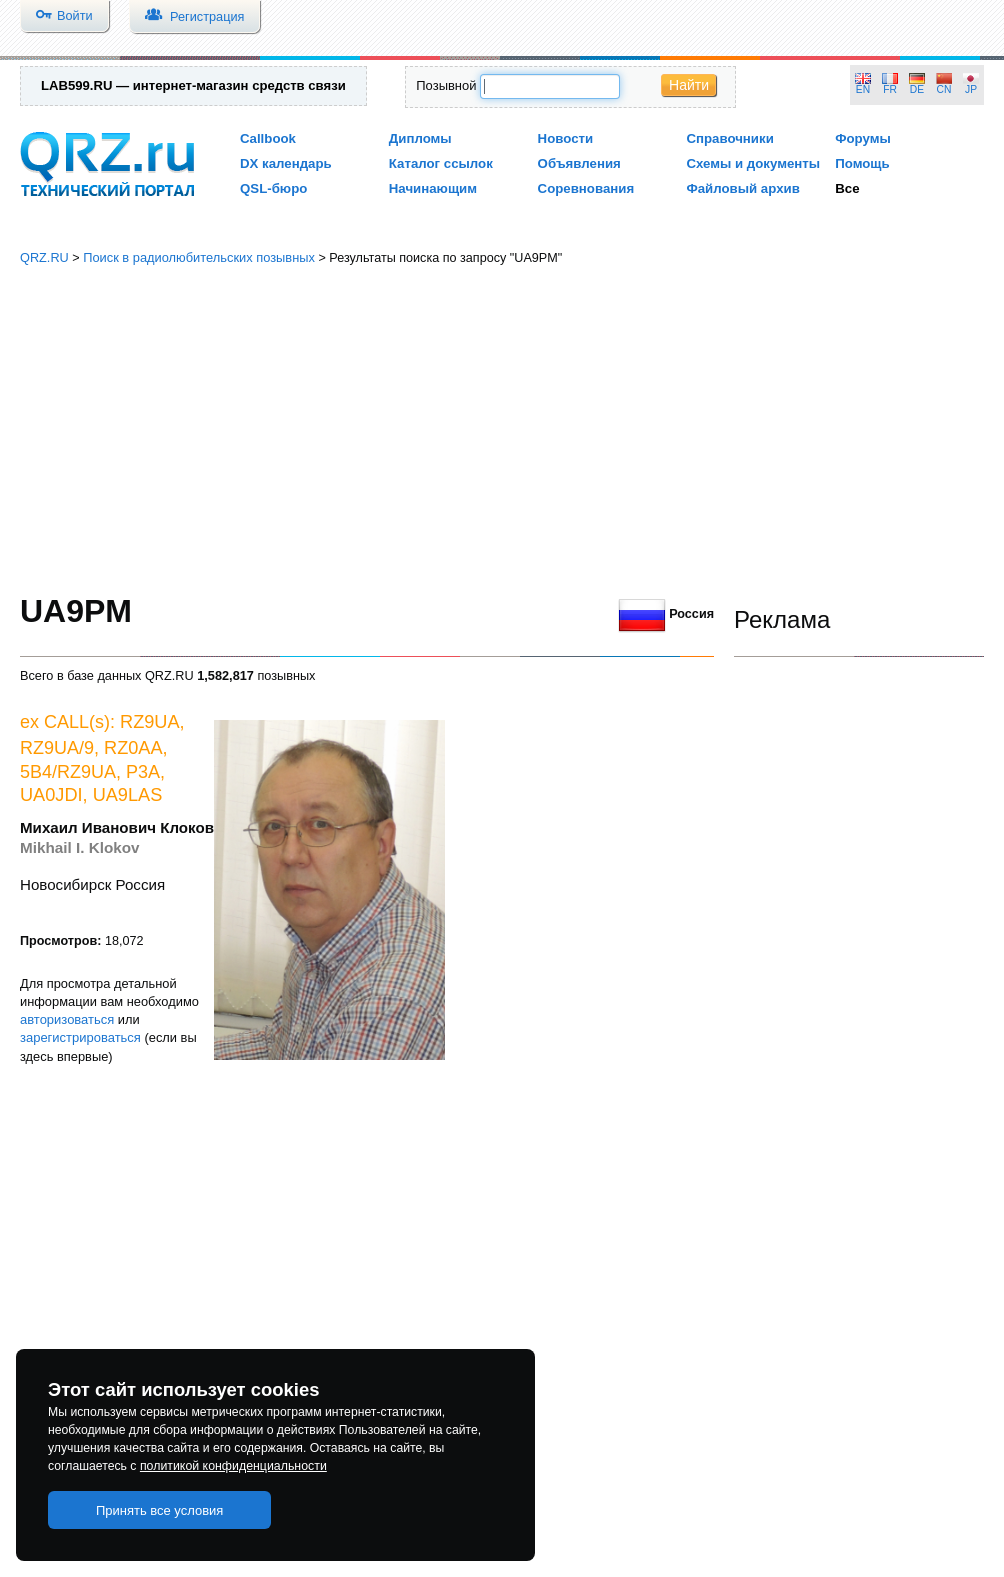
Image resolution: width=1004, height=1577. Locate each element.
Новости (566, 138)
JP (971, 89)
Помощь (862, 163)
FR (890, 89)
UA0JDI (51, 795)
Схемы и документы (753, 163)
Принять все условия (160, 1510)
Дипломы (420, 138)
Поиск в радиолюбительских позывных (199, 257)
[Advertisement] (502, 430)
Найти (689, 85)
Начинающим (433, 188)
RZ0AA (133, 748)
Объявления (579, 163)
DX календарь (286, 163)
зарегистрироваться (80, 1037)
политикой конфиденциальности (233, 1466)
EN (863, 89)
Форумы (863, 138)
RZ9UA (150, 722)
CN (944, 89)
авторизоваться (67, 1019)
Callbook (268, 138)
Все (847, 188)
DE (917, 89)
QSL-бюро (273, 188)
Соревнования (586, 188)
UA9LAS (128, 795)
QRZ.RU (44, 257)
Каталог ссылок (441, 163)
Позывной (446, 85)
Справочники (729, 138)
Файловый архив (742, 188)
